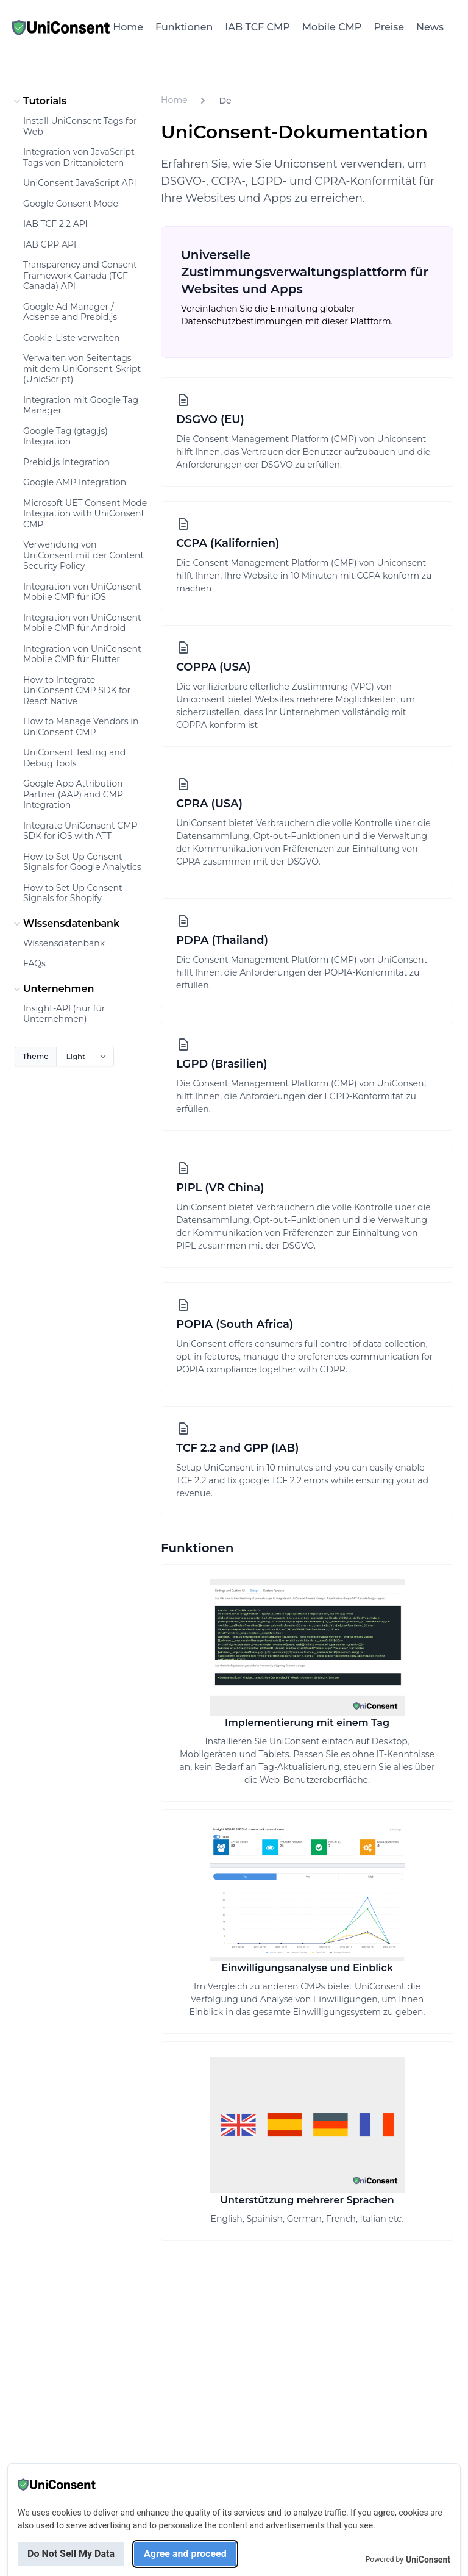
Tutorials (38, 101)
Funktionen (184, 27)
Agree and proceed (185, 2554)
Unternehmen (52, 989)
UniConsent (428, 2559)
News (430, 27)
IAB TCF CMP (257, 27)
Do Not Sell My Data (71, 2554)
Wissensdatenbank (65, 924)
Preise (389, 27)
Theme (36, 1056)
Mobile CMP (332, 27)
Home (128, 27)
